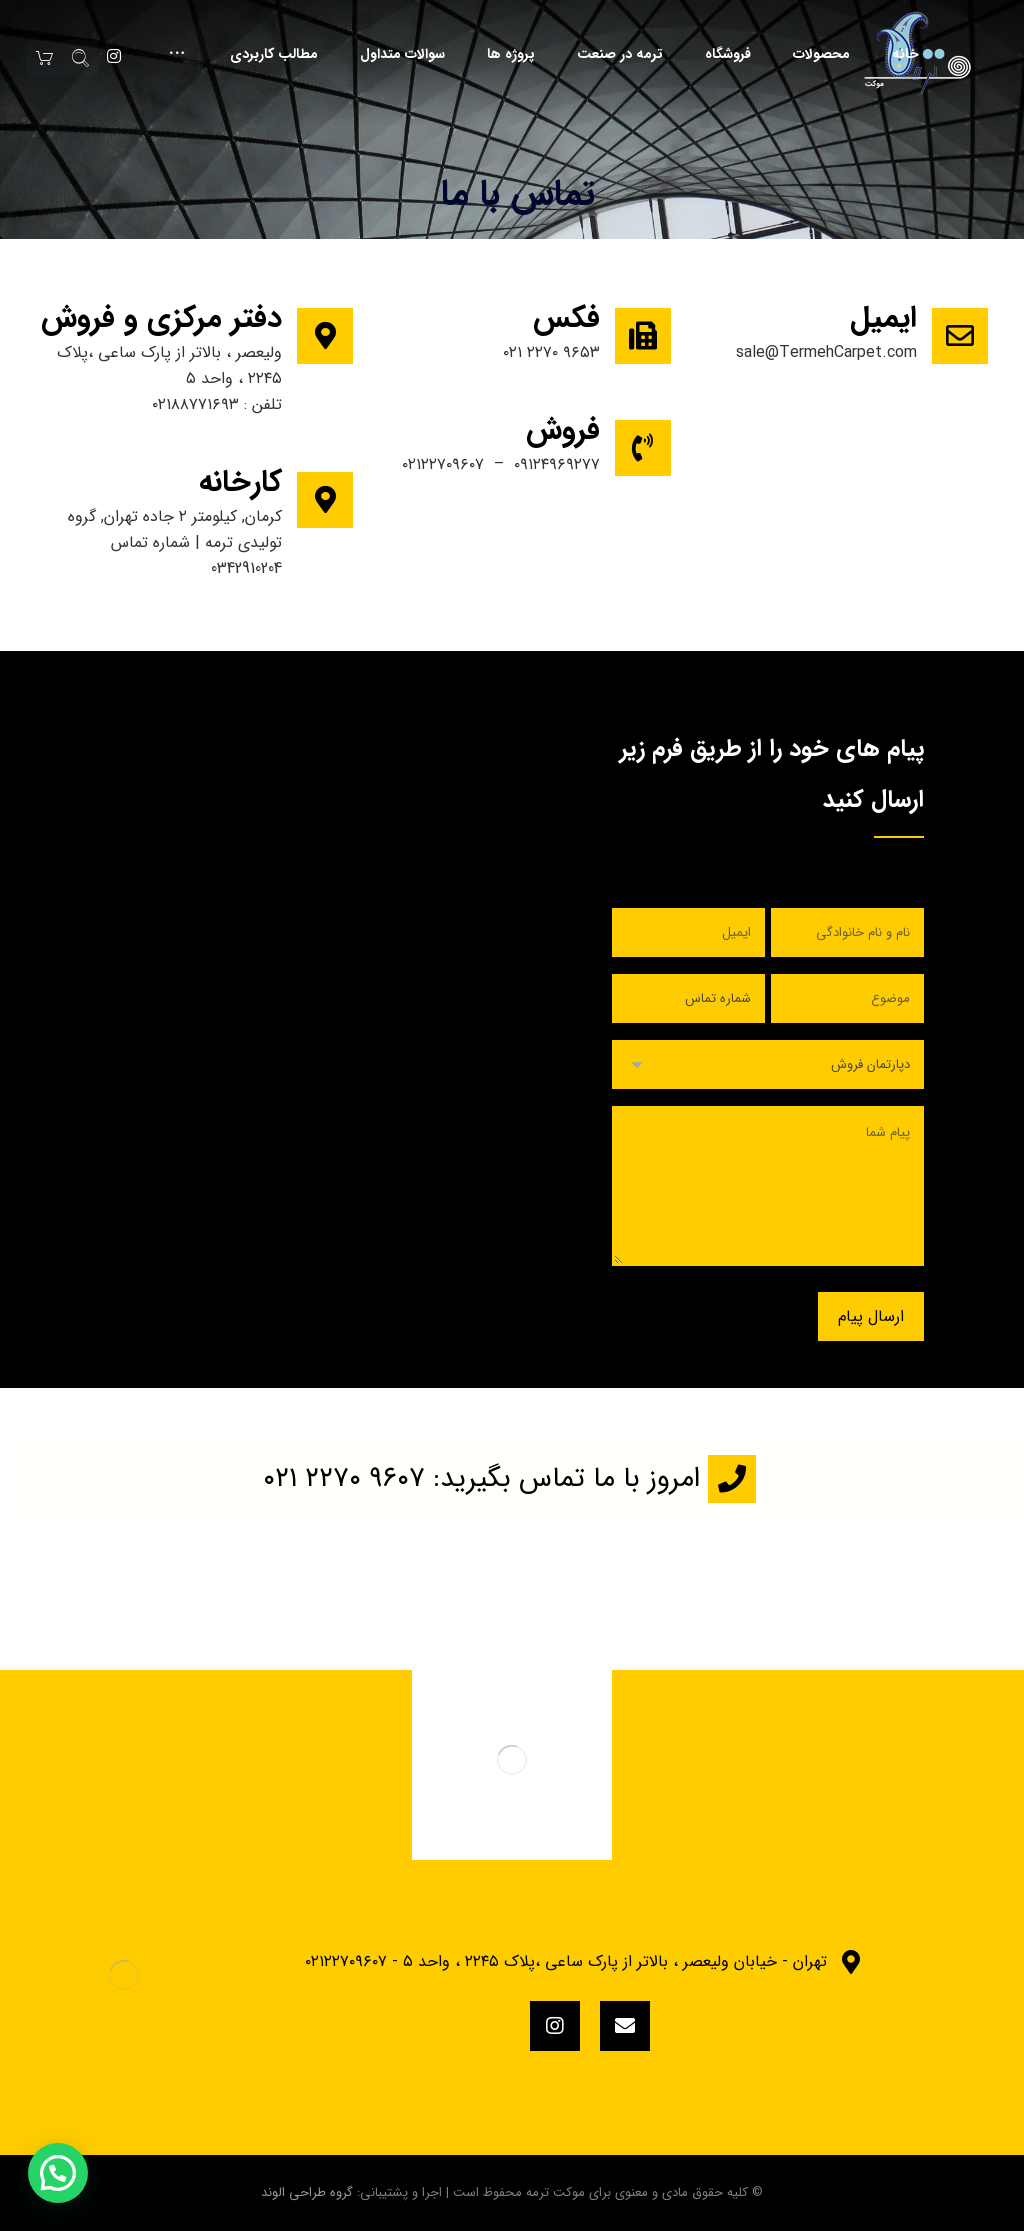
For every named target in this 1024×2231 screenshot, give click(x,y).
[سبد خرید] (44, 57)
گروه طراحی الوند (307, 2192)
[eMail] (625, 2026)
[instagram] (555, 2026)
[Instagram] (114, 56)
